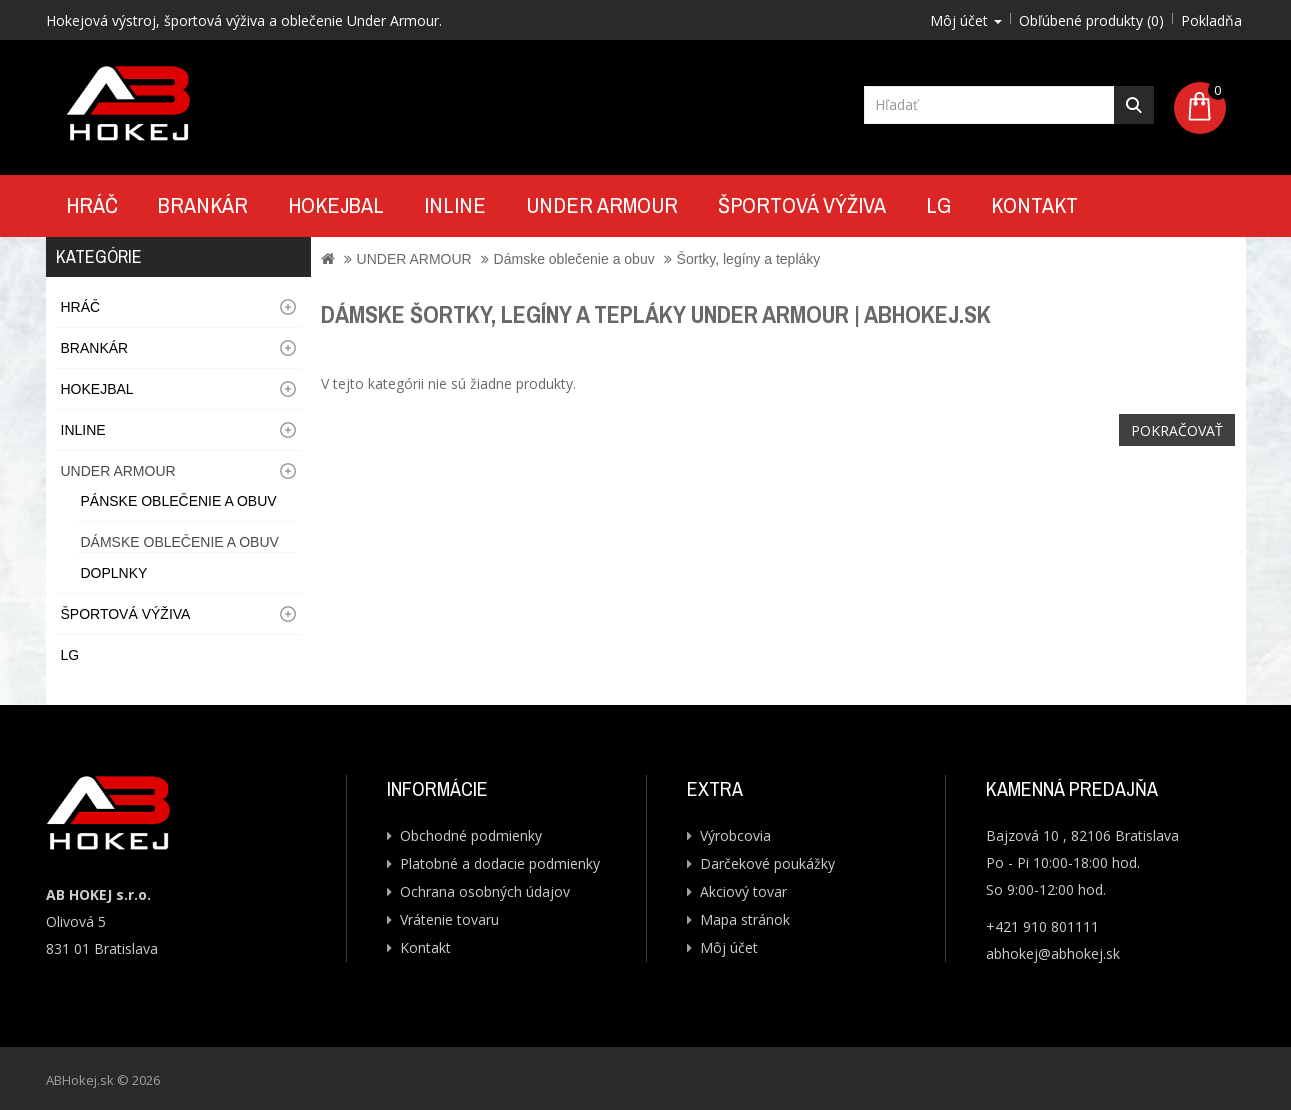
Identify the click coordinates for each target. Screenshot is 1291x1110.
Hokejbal (336, 205)
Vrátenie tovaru (449, 919)
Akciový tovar (743, 891)
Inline (455, 205)
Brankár (203, 205)
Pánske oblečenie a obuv (179, 501)
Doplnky (114, 573)
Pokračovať (1177, 430)
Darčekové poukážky (767, 863)
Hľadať (1134, 105)
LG (938, 205)
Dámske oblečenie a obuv (180, 542)
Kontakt (1034, 205)
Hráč (92, 205)
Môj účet (729, 947)
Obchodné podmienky (471, 835)
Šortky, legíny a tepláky (749, 259)
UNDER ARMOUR (602, 205)
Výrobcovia (735, 835)
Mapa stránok (745, 919)
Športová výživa (802, 205)
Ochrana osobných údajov (485, 891)
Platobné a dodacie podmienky (500, 863)
